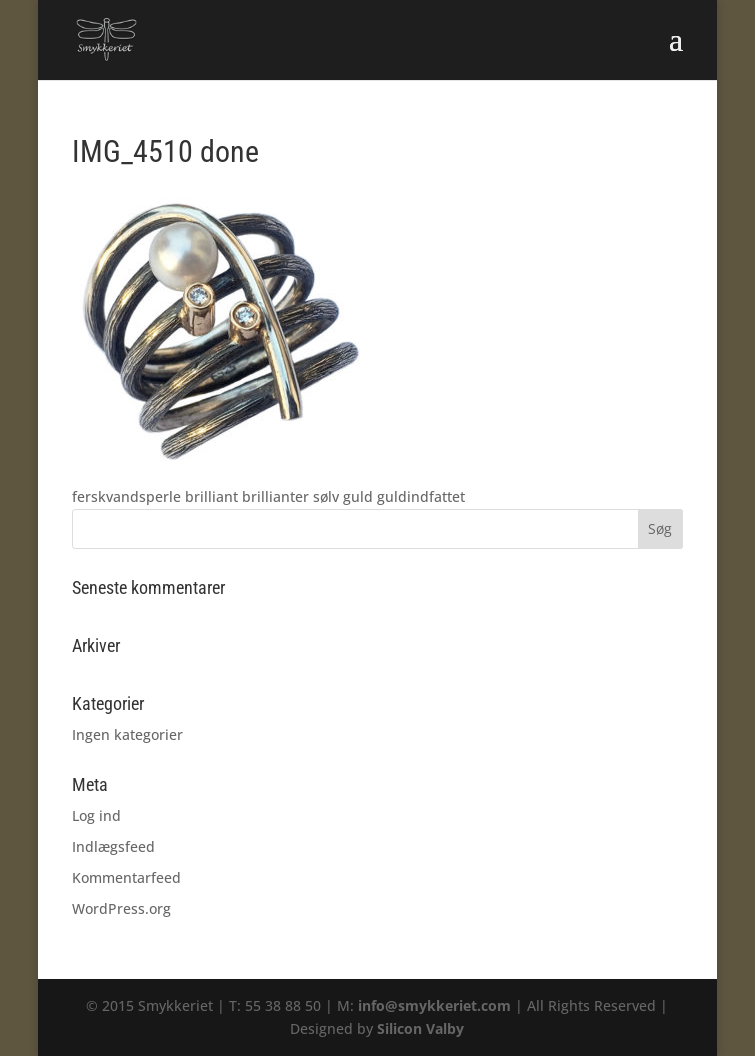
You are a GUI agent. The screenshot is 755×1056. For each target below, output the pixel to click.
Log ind (96, 815)
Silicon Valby (420, 1028)
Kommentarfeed (126, 877)
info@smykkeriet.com (434, 1005)
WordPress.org (121, 908)
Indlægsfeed (113, 846)
